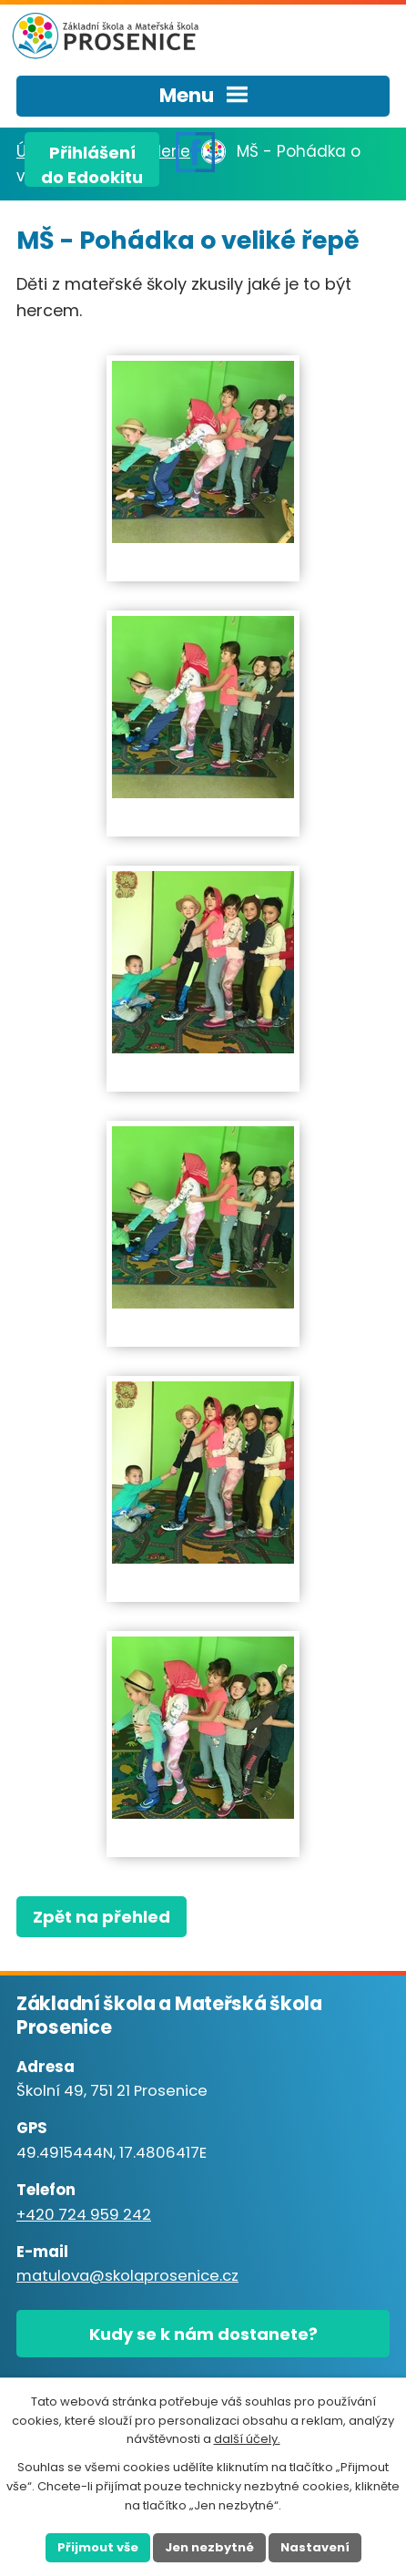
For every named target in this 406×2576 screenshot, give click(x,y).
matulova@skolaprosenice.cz (127, 2275)
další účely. (247, 2439)
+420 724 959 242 (83, 2214)
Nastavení (315, 2547)
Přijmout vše (97, 2547)
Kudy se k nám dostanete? (203, 2334)
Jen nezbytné (209, 2547)
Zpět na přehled (101, 1916)
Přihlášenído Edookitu (92, 164)
